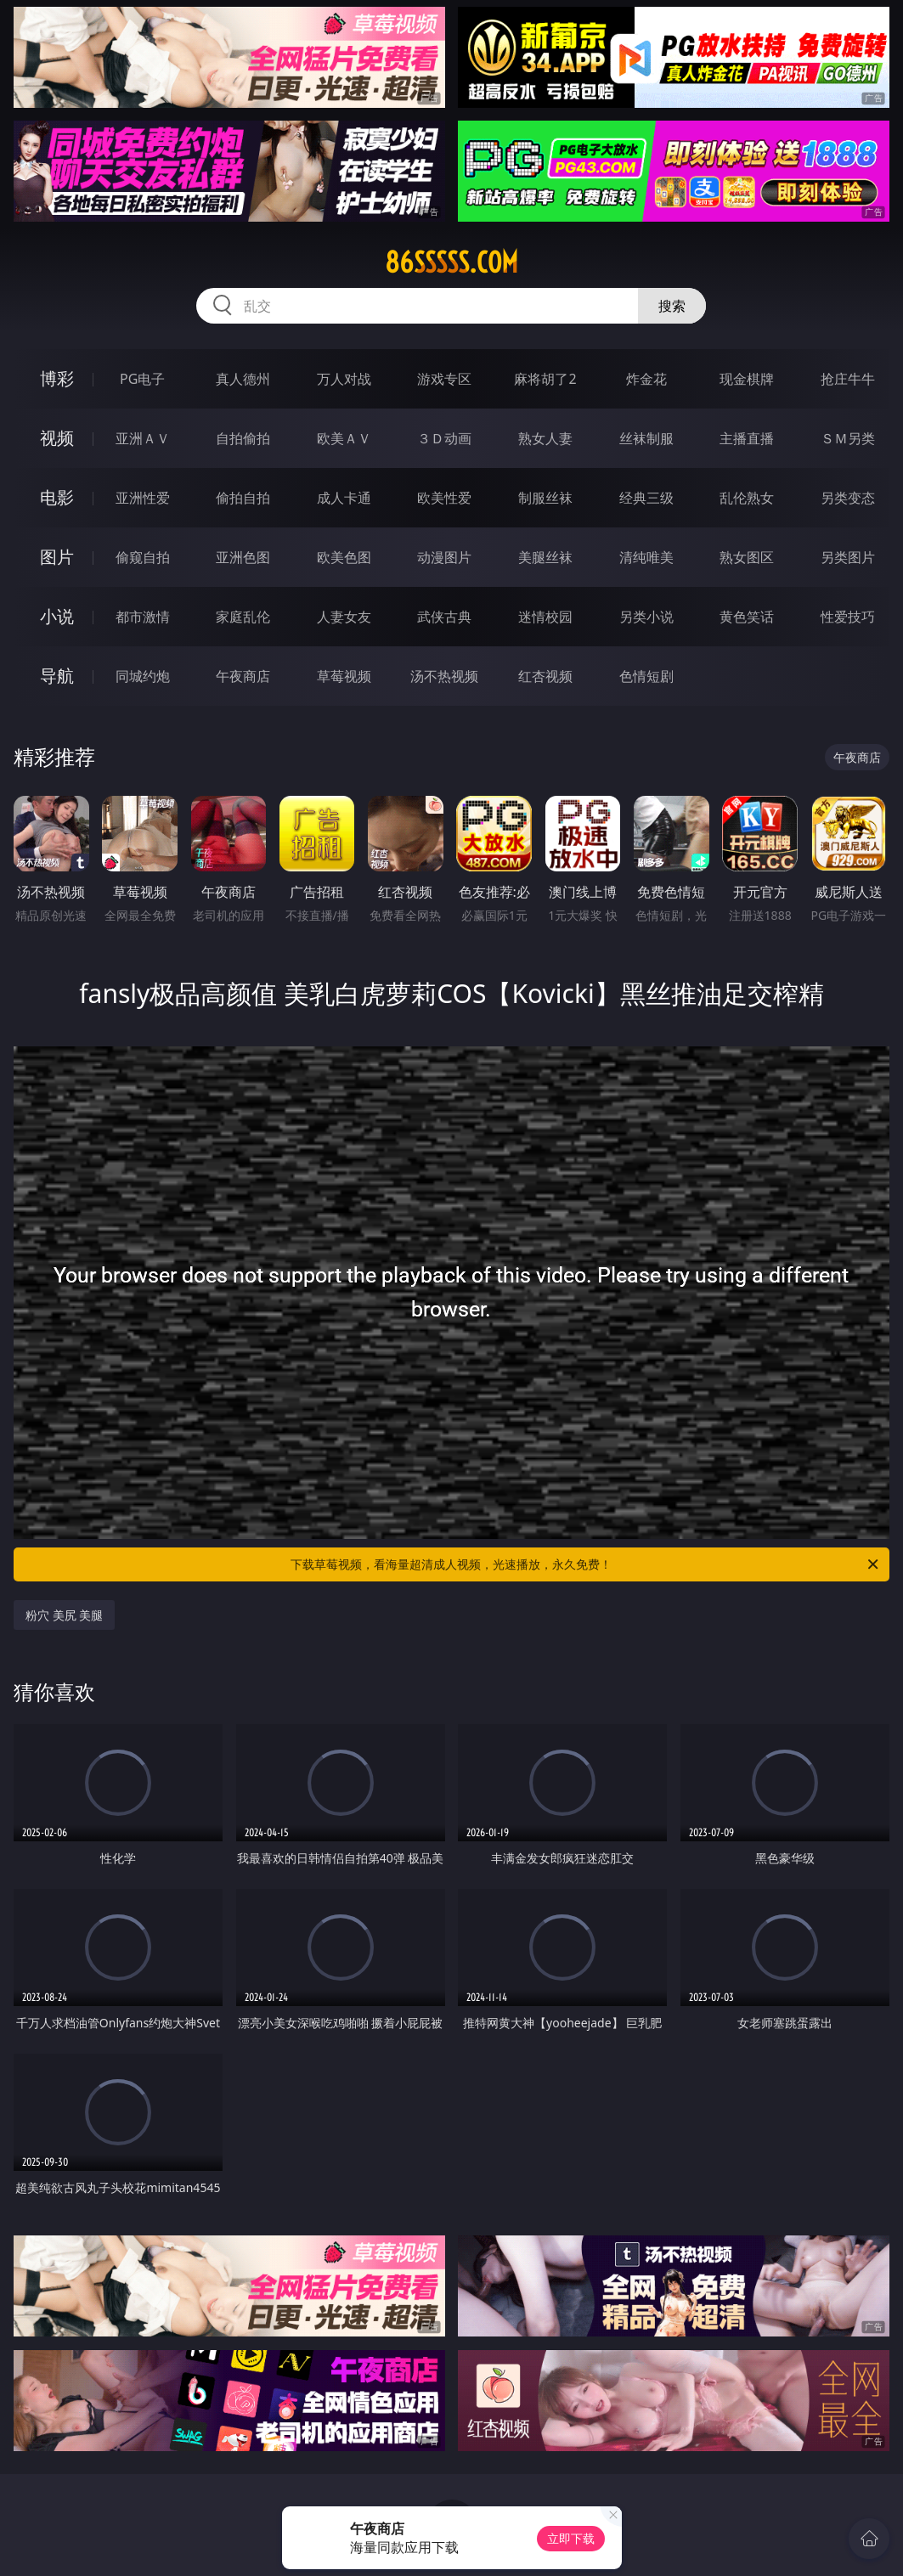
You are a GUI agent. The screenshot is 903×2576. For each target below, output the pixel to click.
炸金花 (646, 378)
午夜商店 (243, 676)
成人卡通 (344, 497)
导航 (57, 675)
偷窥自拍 (143, 557)
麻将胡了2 (545, 378)
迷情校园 (545, 616)
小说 (57, 616)
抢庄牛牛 (848, 378)
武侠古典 (444, 616)
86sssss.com (451, 262)
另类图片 (848, 557)
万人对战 (344, 378)
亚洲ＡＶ (143, 438)
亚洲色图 (243, 557)
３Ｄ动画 (444, 438)
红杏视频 (545, 676)
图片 (57, 556)
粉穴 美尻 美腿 (64, 1615)
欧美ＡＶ (344, 438)
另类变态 (848, 497)
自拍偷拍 (243, 438)
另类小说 (646, 616)
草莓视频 (344, 676)
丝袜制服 (646, 438)
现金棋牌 (747, 378)
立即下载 (571, 2538)
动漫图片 (444, 557)
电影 (57, 497)
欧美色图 (344, 557)
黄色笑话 (747, 616)
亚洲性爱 (143, 497)
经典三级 (646, 497)
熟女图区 (747, 557)
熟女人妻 (545, 438)
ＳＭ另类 (848, 438)
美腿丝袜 (545, 557)
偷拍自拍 (243, 497)
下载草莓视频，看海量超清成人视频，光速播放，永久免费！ (586, 1564)
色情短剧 (646, 676)
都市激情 (143, 616)
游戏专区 (444, 378)
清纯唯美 (646, 557)
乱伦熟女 (747, 497)
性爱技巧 (848, 616)
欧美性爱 (444, 497)
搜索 (672, 305)
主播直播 (747, 438)
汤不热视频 (444, 676)
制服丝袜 (545, 497)
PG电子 (142, 378)
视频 (57, 437)
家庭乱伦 (243, 616)
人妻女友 (344, 616)
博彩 (57, 378)
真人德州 (243, 378)
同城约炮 (143, 676)
